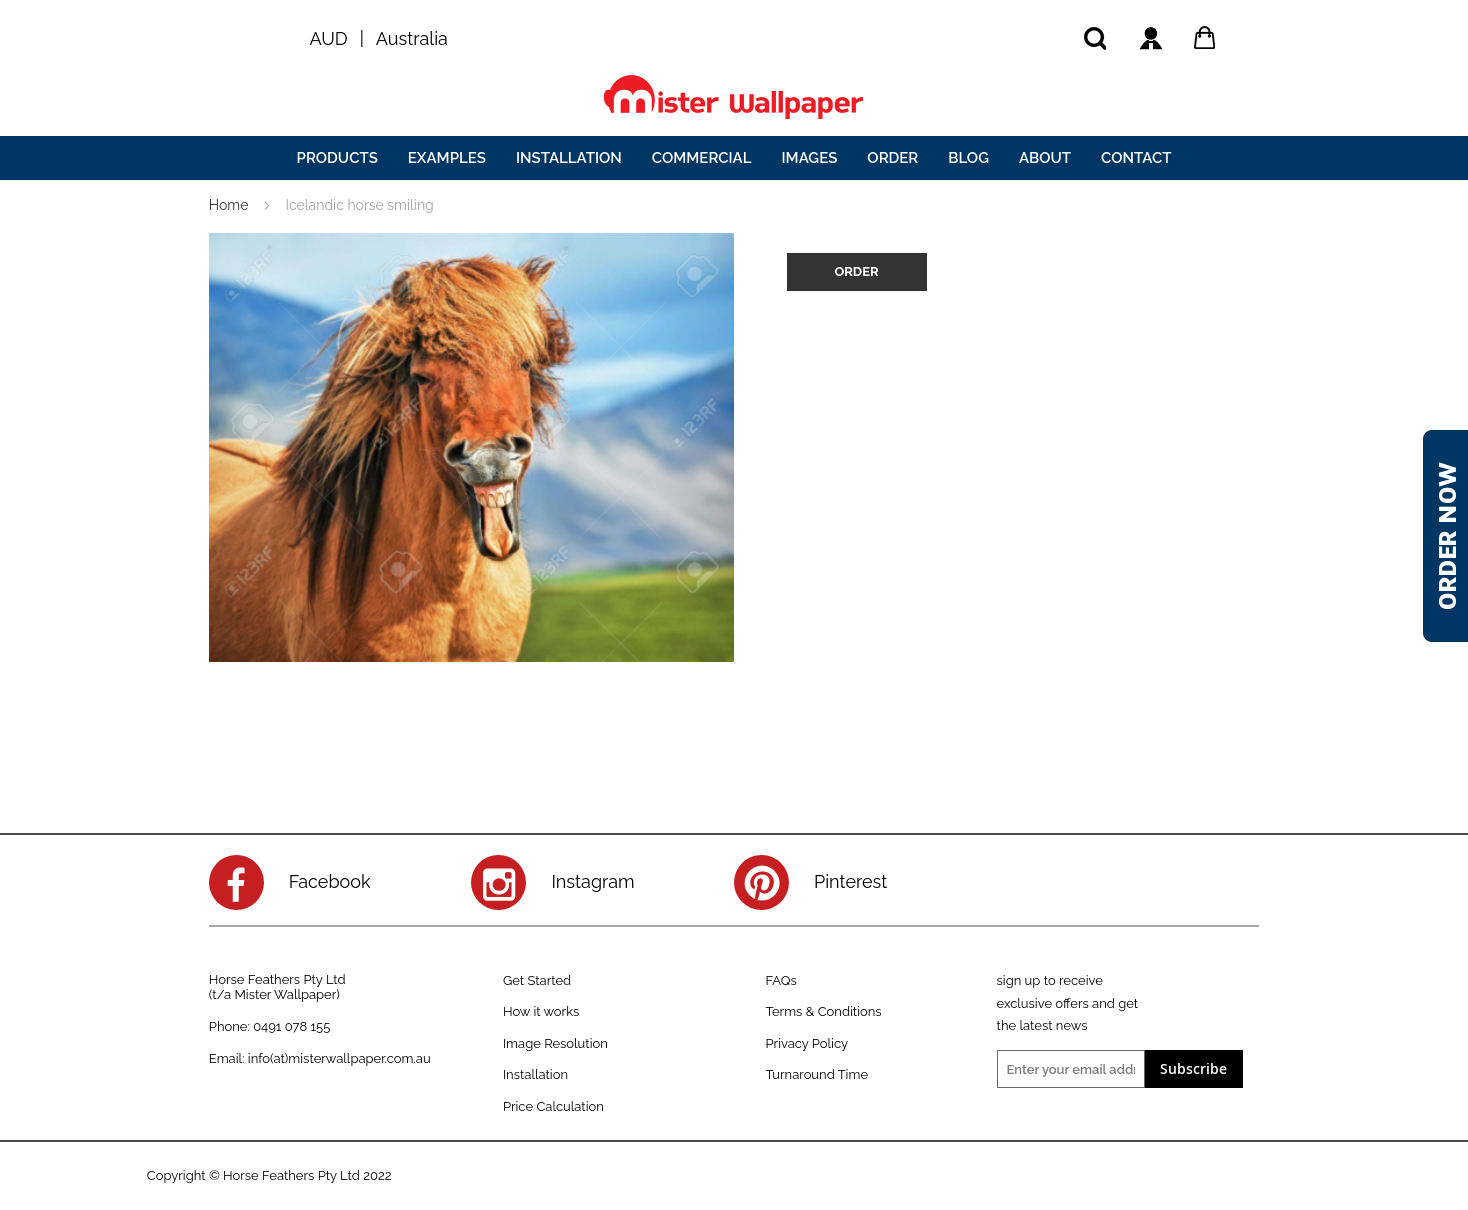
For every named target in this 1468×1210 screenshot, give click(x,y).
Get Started (537, 980)
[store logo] (734, 97)
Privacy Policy (806, 1043)
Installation (535, 1074)
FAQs (780, 980)
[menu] (734, 158)
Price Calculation (553, 1106)
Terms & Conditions (823, 1011)
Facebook (330, 881)
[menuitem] (337, 158)
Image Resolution (555, 1043)
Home (229, 205)
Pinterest (850, 881)
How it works (541, 1011)
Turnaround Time (816, 1074)
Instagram (592, 881)
